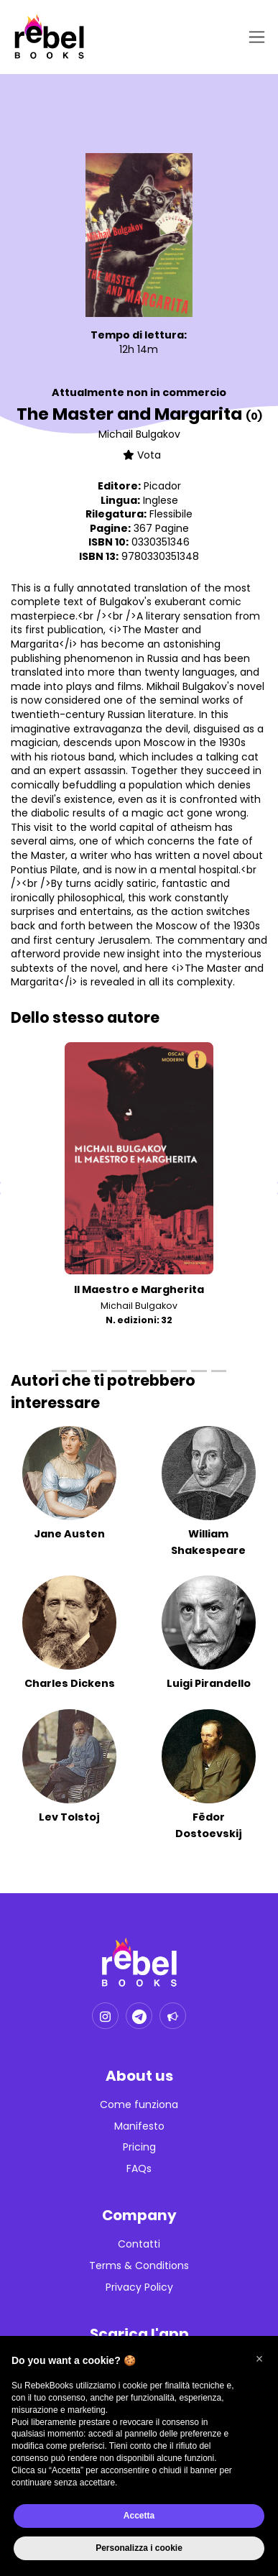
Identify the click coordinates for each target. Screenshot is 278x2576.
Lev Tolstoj (69, 1817)
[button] (259, 2358)
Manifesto (139, 2126)
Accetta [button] (139, 2516)
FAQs (139, 2169)
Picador (162, 486)
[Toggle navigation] (254, 37)
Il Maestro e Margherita (139, 1289)
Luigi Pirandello (209, 1683)
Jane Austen (69, 1534)
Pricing (139, 2147)
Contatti (139, 2244)
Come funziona (139, 2105)
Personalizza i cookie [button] (139, 2548)
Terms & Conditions (139, 2266)
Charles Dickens (69, 1683)
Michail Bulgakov (139, 434)
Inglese (160, 500)
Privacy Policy (139, 2287)
